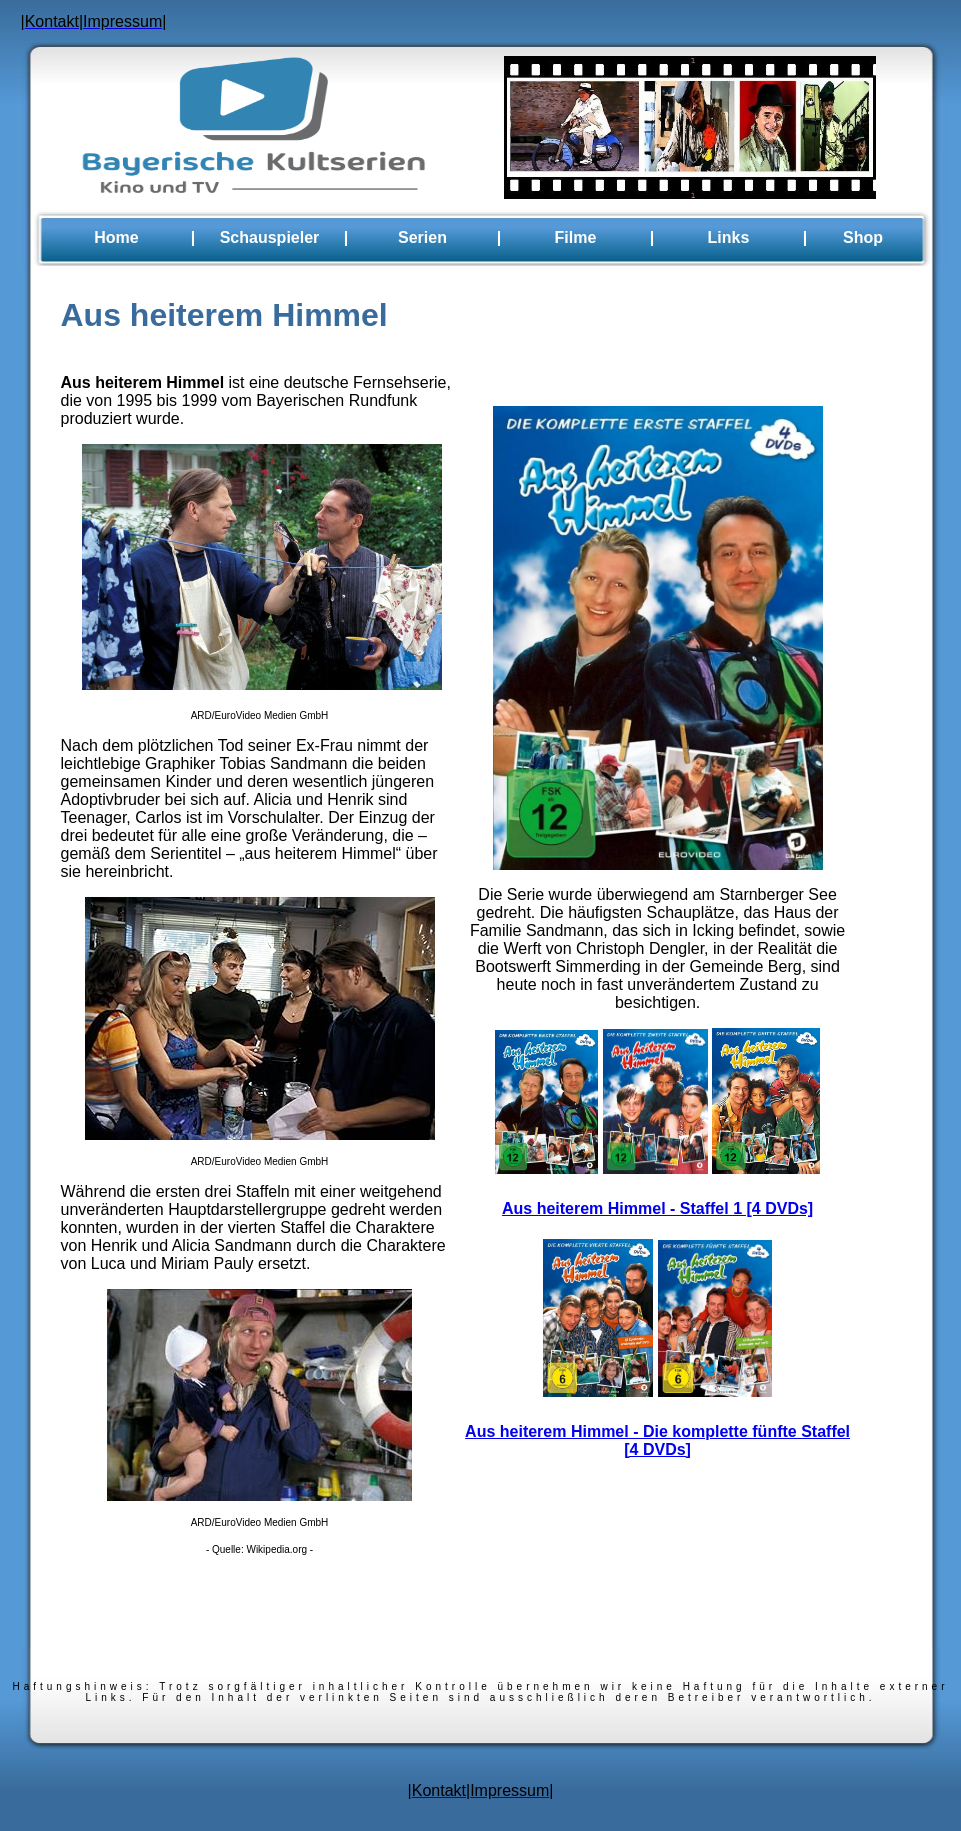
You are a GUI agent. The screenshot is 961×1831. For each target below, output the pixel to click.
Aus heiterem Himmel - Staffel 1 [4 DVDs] (657, 1208)
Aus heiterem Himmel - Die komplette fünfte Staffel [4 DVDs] (657, 1440)
